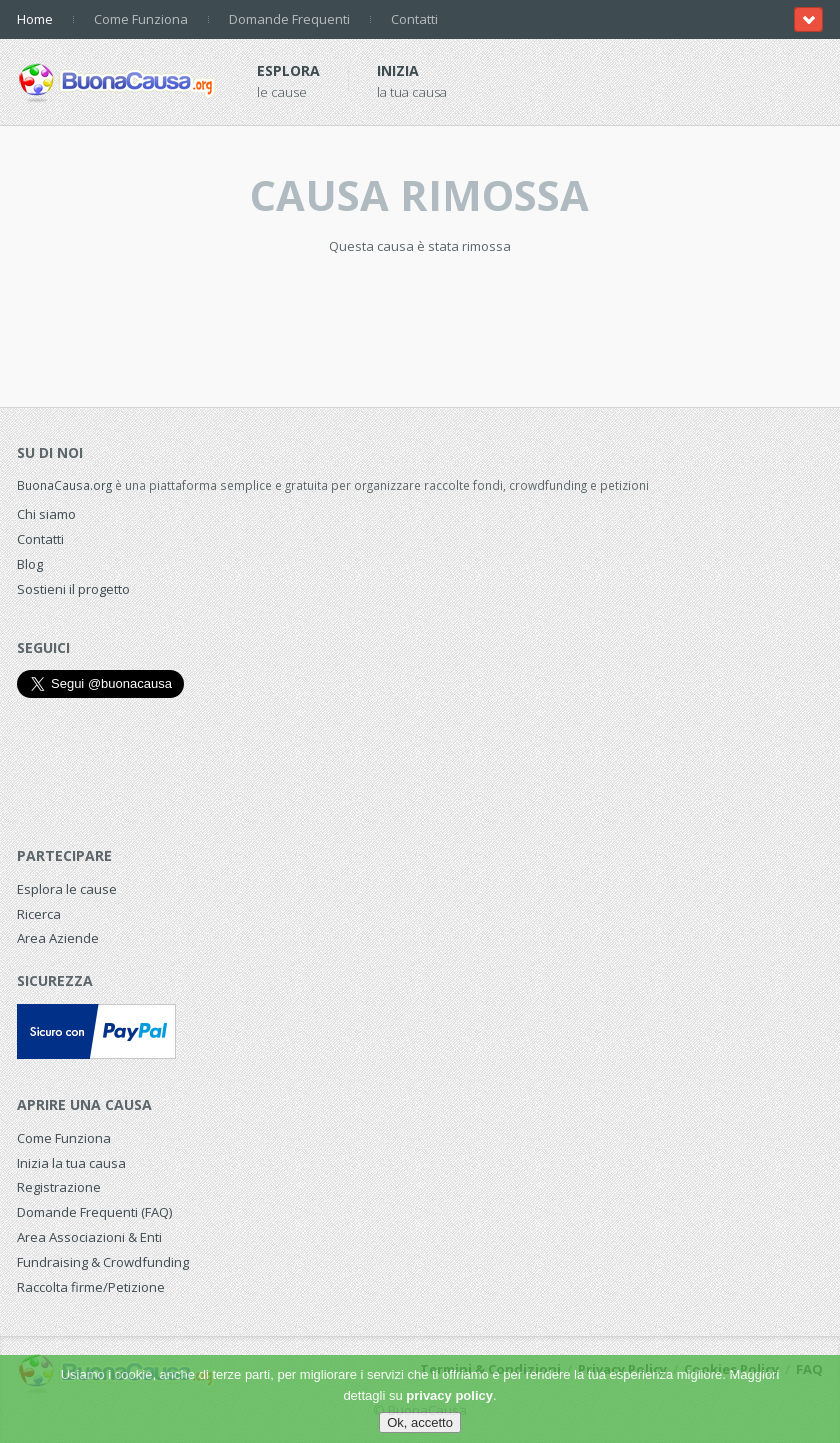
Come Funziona (141, 19)
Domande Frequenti (289, 19)
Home (35, 19)
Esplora (288, 70)
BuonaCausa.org (64, 485)
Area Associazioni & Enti (89, 1237)
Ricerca (39, 914)
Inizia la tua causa (71, 1163)
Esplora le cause (67, 889)
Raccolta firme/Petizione (91, 1287)
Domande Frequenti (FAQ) (94, 1212)
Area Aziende (58, 938)
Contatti (414, 19)
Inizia (398, 70)
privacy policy (449, 1395)
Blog (30, 564)
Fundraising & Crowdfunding (103, 1262)
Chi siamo (46, 514)
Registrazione (59, 1187)
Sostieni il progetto (73, 589)
